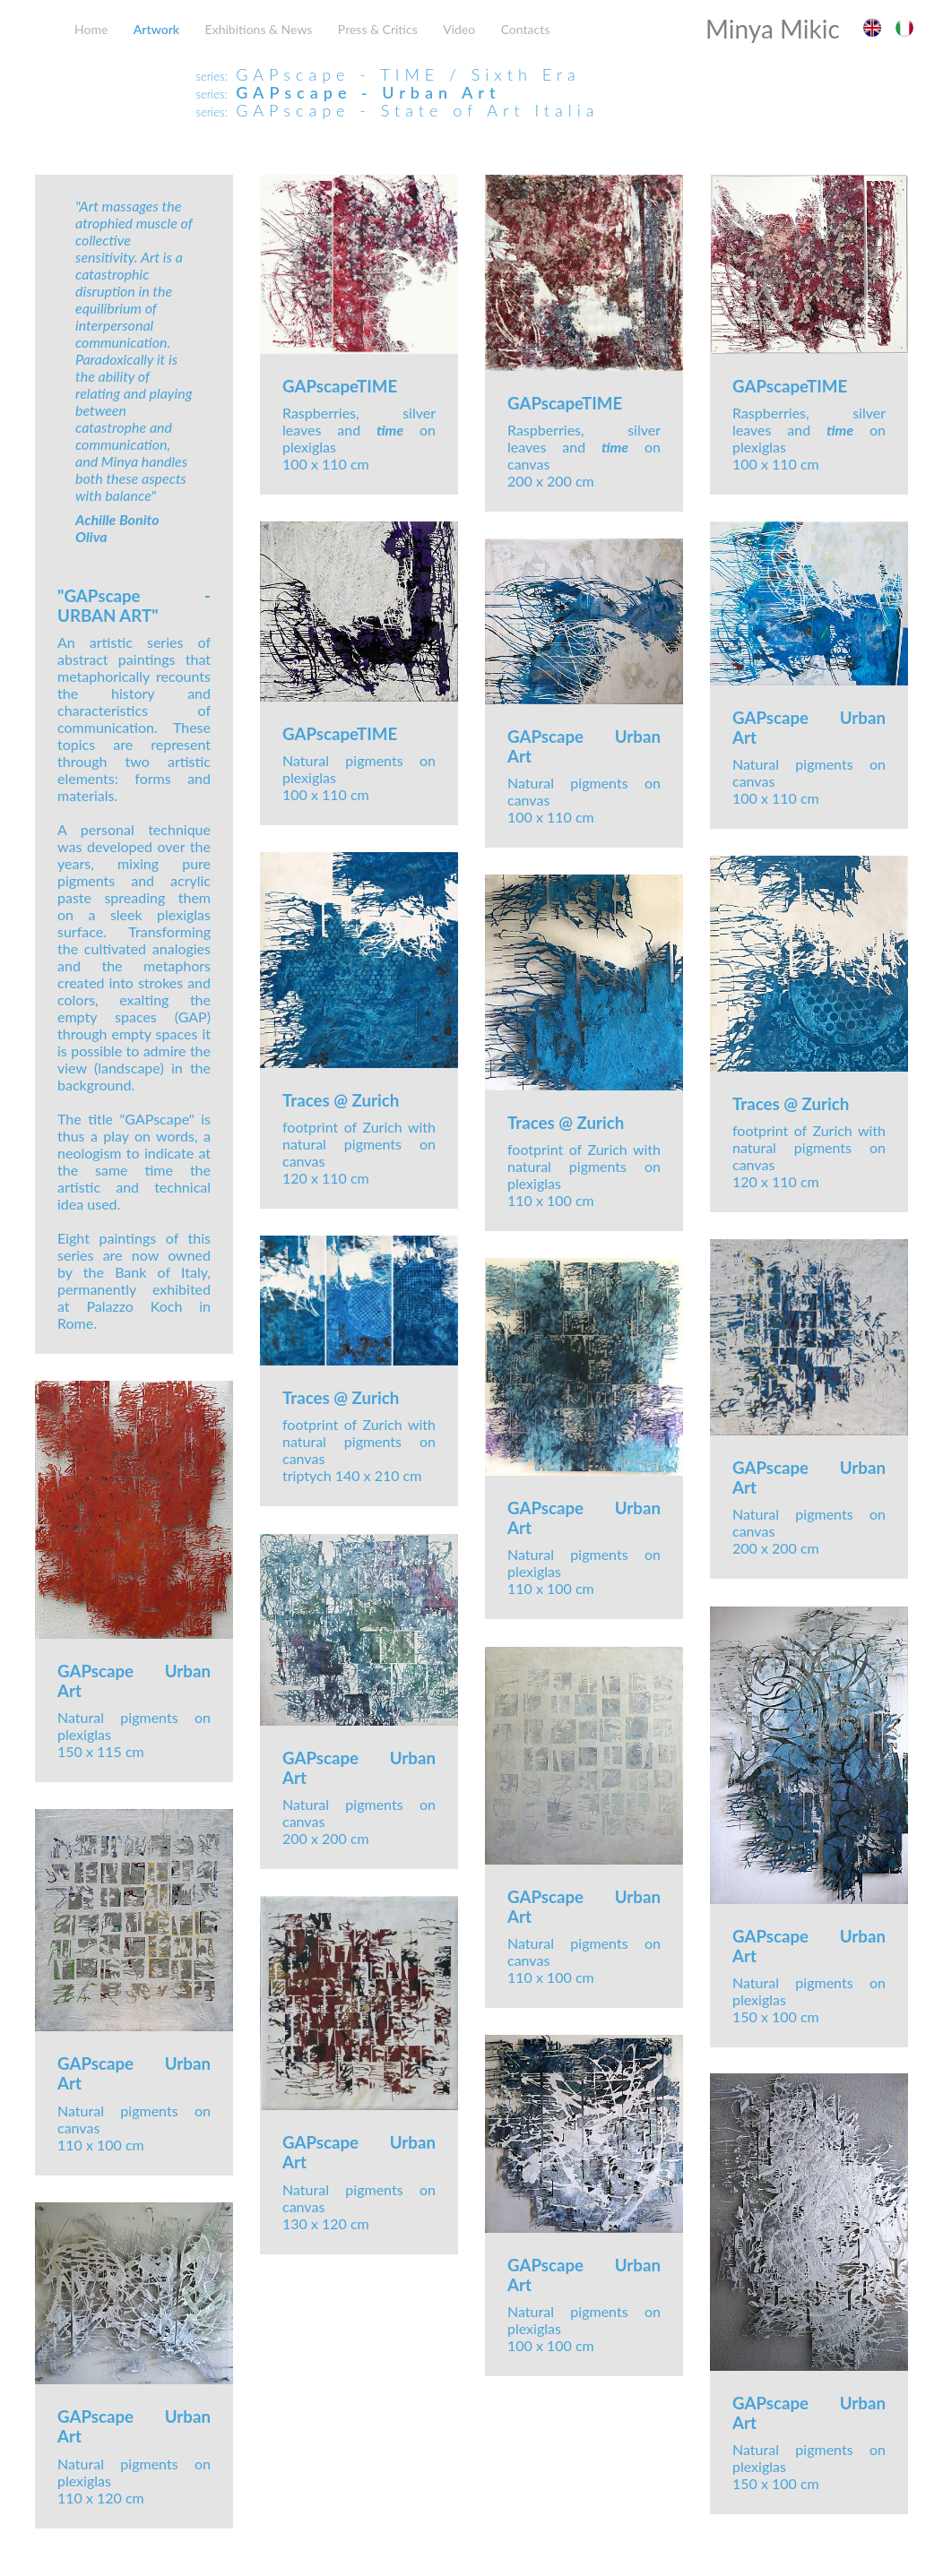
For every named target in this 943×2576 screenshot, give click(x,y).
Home (91, 29)
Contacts (525, 29)
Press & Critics (378, 29)
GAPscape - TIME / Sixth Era (408, 74)
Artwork (156, 29)
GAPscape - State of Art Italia (417, 110)
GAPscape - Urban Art (368, 92)
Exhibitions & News (259, 29)
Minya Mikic (772, 28)
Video (459, 29)
